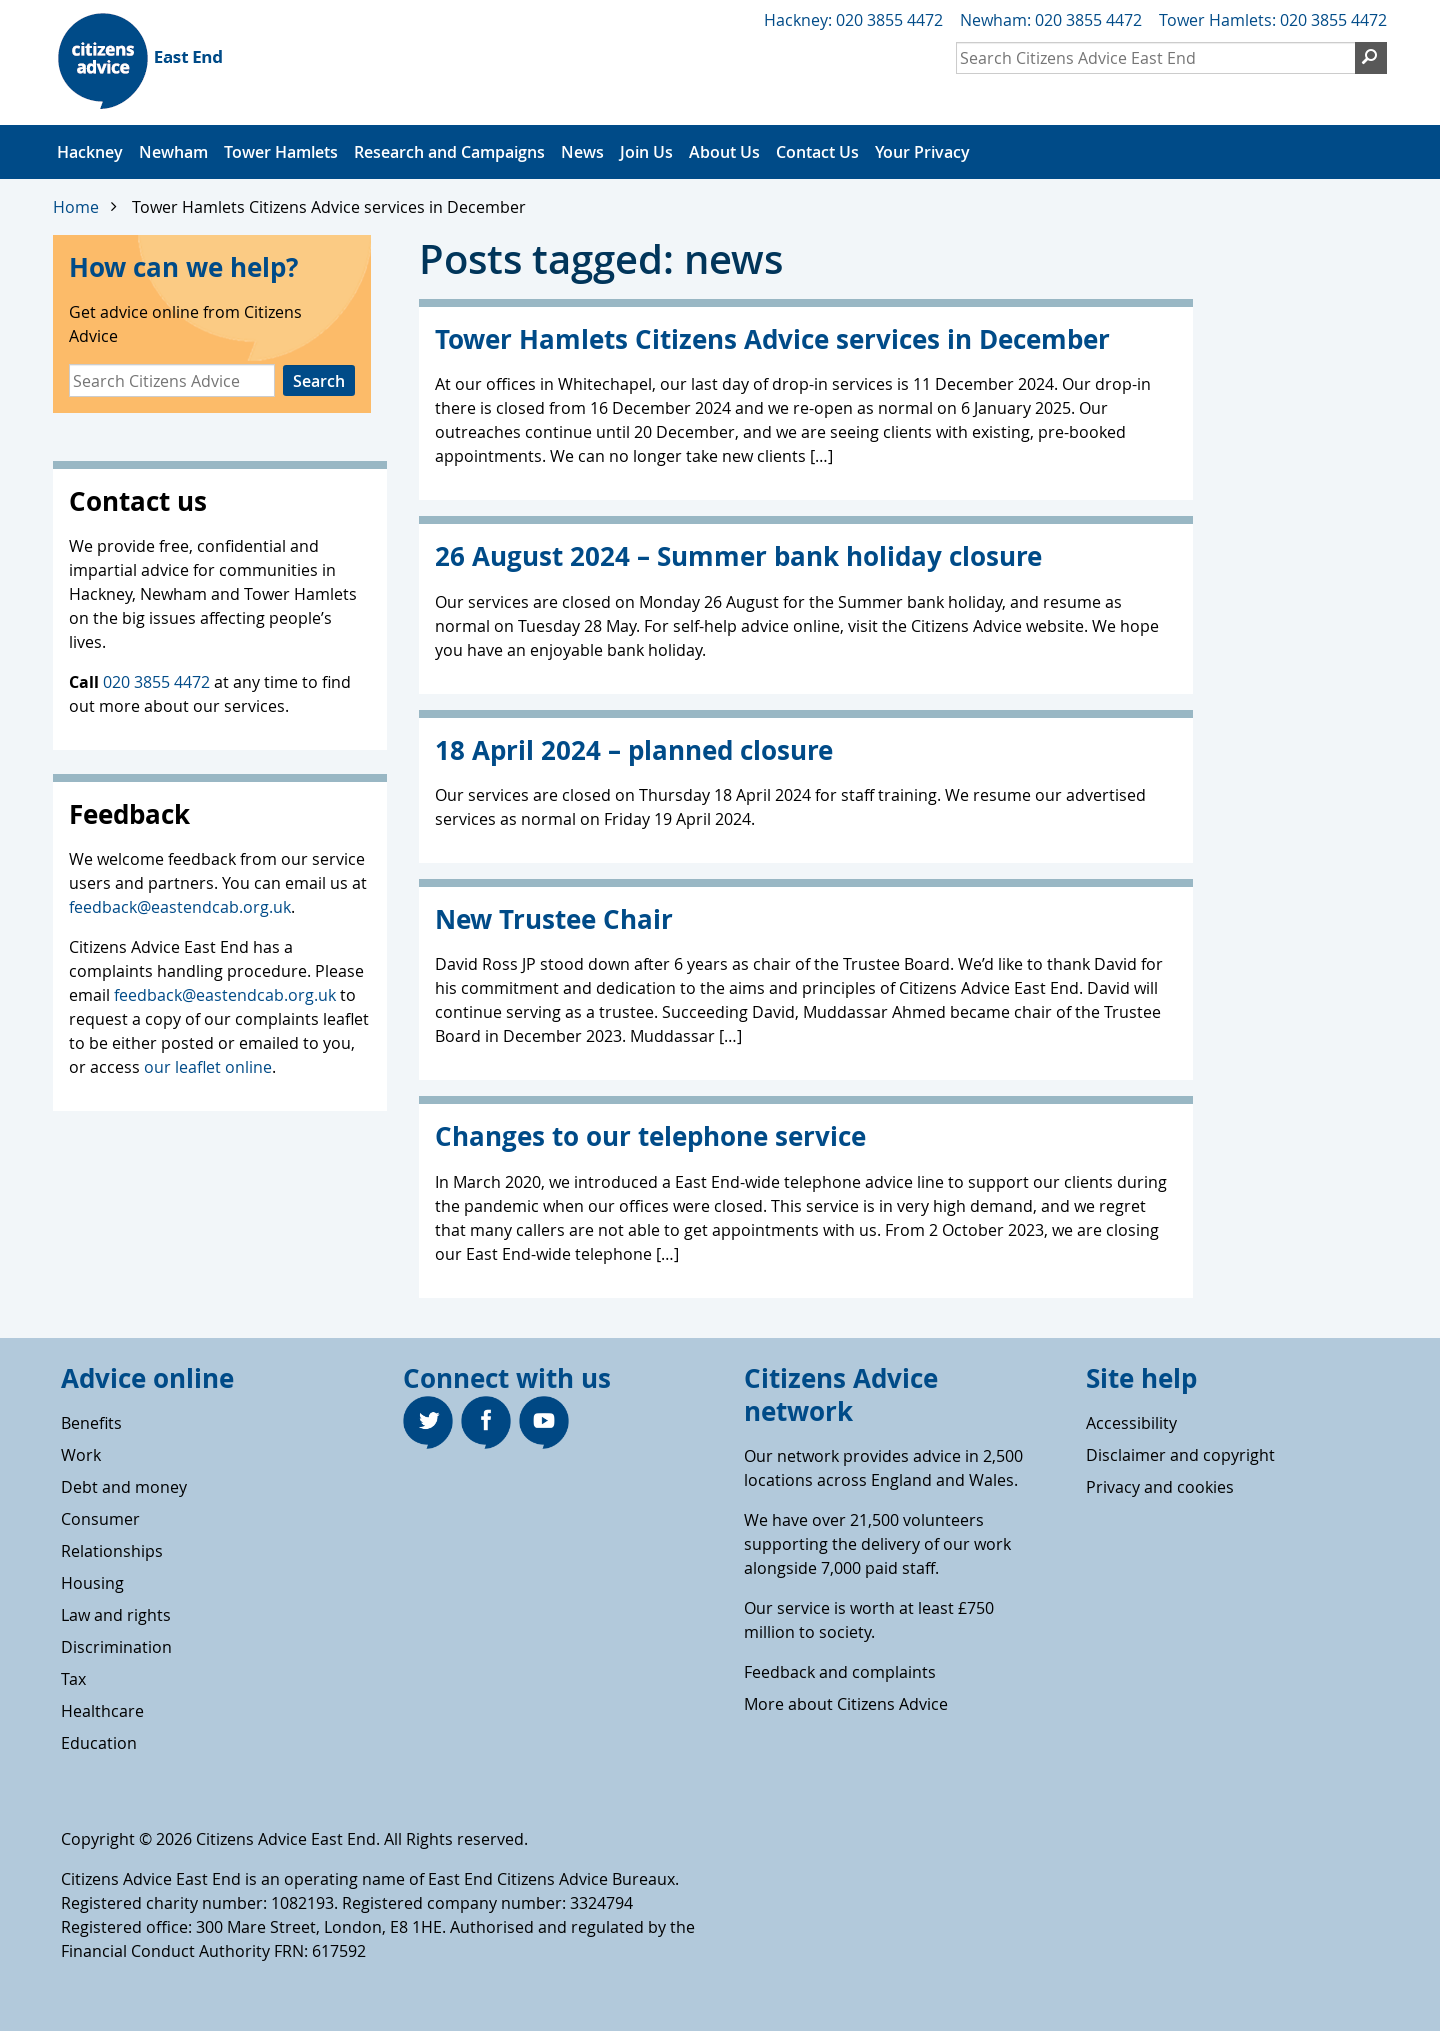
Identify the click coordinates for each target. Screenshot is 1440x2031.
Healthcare (102, 1711)
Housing (92, 1583)
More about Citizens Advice (846, 1704)
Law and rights (116, 1615)
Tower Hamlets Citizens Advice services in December (329, 207)
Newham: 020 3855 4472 (1051, 20)
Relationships (112, 1551)
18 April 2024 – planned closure (634, 750)
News (582, 152)
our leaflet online (208, 1067)
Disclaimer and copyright (1180, 1455)
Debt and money (124, 1487)
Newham (173, 152)
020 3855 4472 (156, 682)
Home (76, 207)
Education (99, 1743)
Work (81, 1455)
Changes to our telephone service (650, 1136)
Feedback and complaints (840, 1672)
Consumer (100, 1519)
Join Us (646, 152)
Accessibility (1131, 1423)
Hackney (90, 152)
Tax (73, 1679)
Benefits (91, 1423)
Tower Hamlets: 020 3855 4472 (1273, 20)
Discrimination (116, 1647)
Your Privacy (922, 152)
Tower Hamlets (281, 152)
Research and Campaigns (449, 152)
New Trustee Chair (554, 919)
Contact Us (817, 152)
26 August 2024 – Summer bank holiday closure (738, 556)
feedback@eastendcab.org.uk (180, 907)
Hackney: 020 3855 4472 (853, 20)
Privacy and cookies (1160, 1487)
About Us (724, 152)
